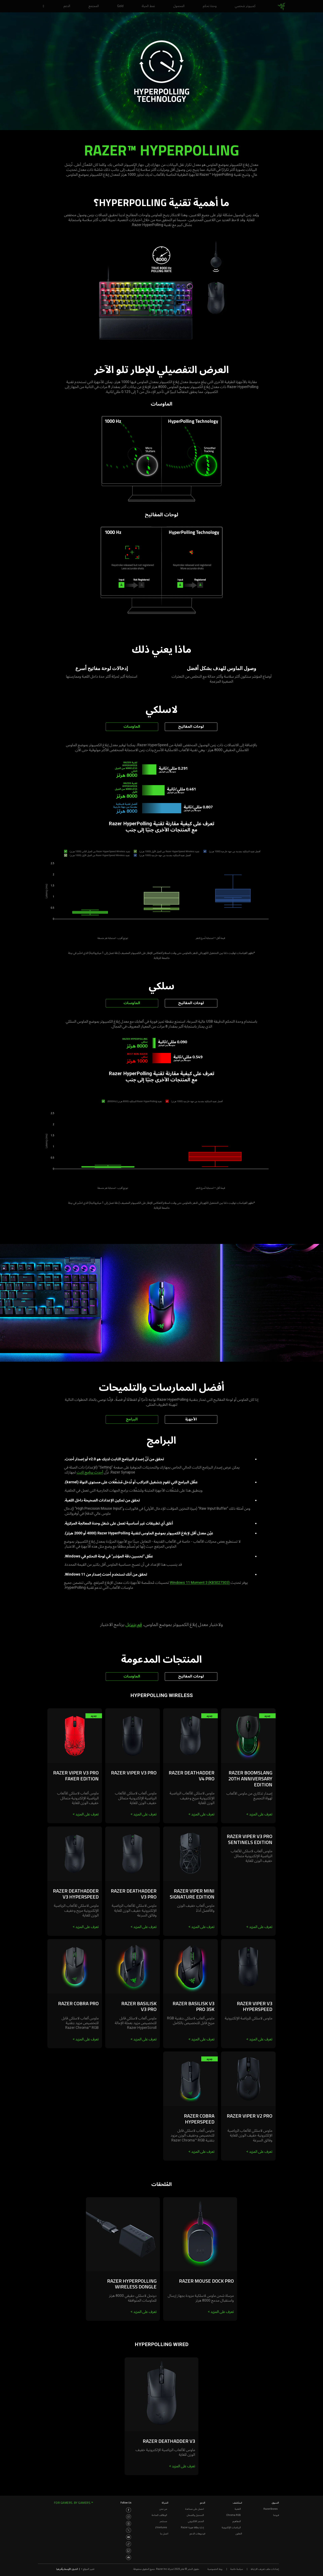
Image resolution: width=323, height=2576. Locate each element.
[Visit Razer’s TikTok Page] (128, 2544)
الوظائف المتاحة (159, 2515)
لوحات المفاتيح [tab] (191, 727)
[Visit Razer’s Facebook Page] (128, 2510)
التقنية (238, 2508)
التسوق (275, 2502)
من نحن (163, 2508)
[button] (42, 6)
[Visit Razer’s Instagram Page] (128, 2517)
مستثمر (163, 2521)
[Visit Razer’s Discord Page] (128, 2557)
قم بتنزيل (133, 1624)
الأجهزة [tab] (191, 1419)
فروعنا (276, 2515)
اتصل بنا (164, 2533)
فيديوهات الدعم (197, 2533)
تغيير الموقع (88, 2569)
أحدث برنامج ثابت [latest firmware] (90, 1472)
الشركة (165, 2502)
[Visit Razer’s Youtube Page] (128, 2537)
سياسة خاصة (236, 2569)
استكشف (237, 2502)
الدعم (202, 2502)
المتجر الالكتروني (196, 2521)
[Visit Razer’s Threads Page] (128, 2523)
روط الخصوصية (214, 2569)
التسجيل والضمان (195, 2515)
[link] (281, 6)
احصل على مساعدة (194, 2508)
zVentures (161, 2527)
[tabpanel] (161, 750)
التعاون (238, 2533)
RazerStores (270, 2508)
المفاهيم (237, 2521)
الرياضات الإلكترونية (231, 2527)
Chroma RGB (233, 2515)
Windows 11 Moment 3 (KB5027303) (200, 1582)
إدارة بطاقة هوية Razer (192, 2527)
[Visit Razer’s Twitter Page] (128, 2530)
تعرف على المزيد (259, 1814)
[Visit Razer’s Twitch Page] (128, 2551)
